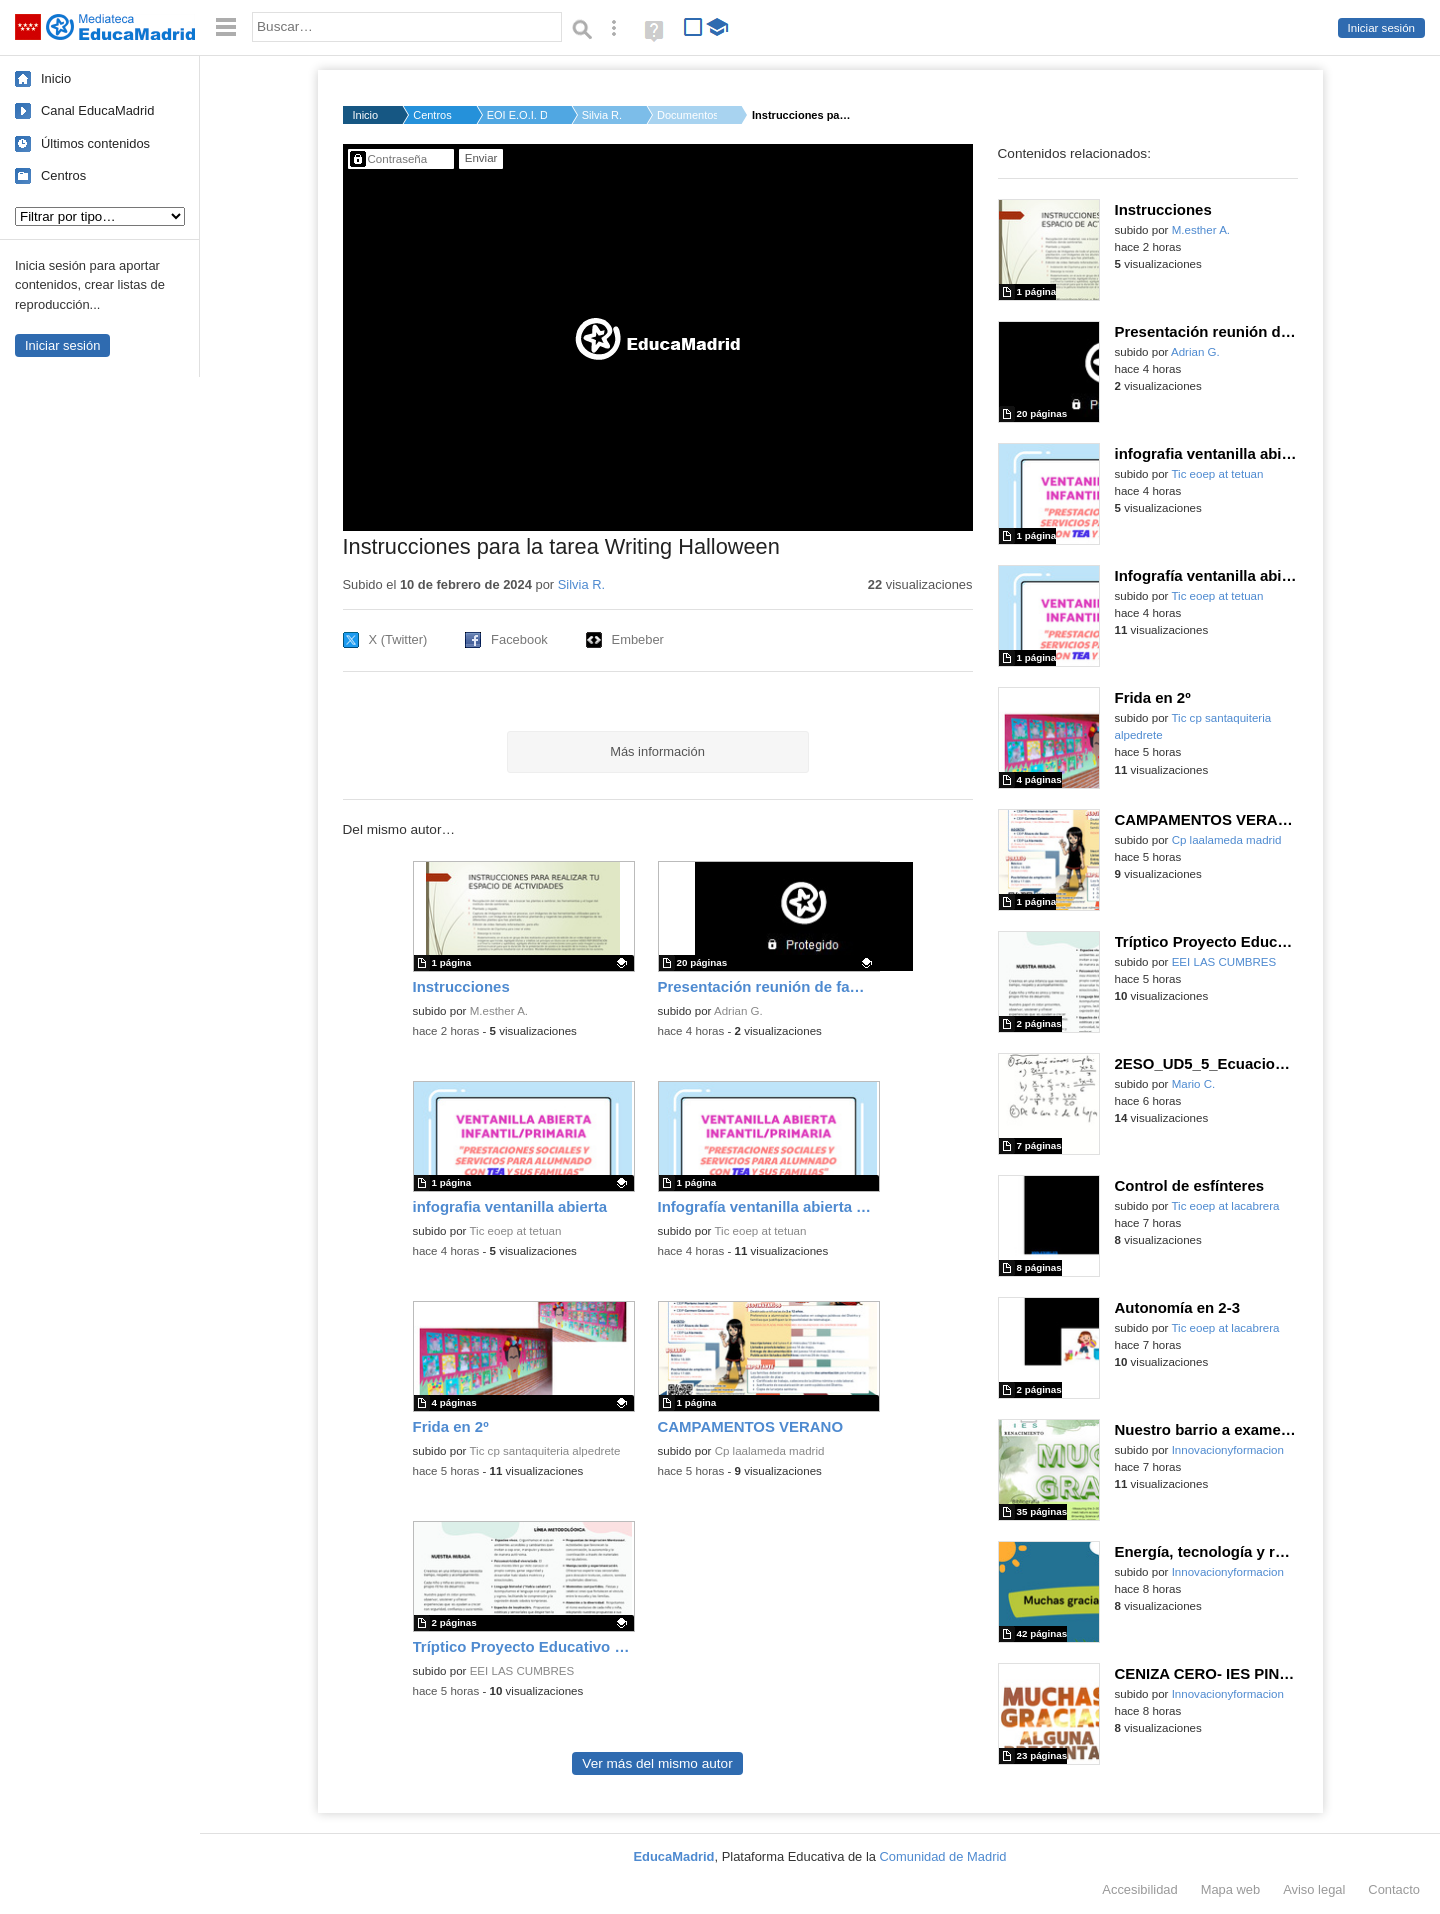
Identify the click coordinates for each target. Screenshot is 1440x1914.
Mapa (1231, 1889)
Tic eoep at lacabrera (1225, 1206)
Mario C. (1194, 1084)
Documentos (687, 115)
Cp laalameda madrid (770, 1451)
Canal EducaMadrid (97, 110)
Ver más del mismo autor (657, 1763)
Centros (63, 175)
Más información (657, 751)
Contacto (1394, 1889)
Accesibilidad (1139, 1889)
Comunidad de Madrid (943, 1856)
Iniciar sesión (1381, 28)
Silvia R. (602, 115)
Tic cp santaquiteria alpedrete (544, 1451)
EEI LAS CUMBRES (522, 1671)
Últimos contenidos (95, 143)
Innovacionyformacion (1228, 1450)
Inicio (56, 78)
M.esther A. (499, 1011)
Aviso (1314, 1889)
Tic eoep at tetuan (515, 1231)
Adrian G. (738, 1011)
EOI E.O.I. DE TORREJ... (517, 115)
